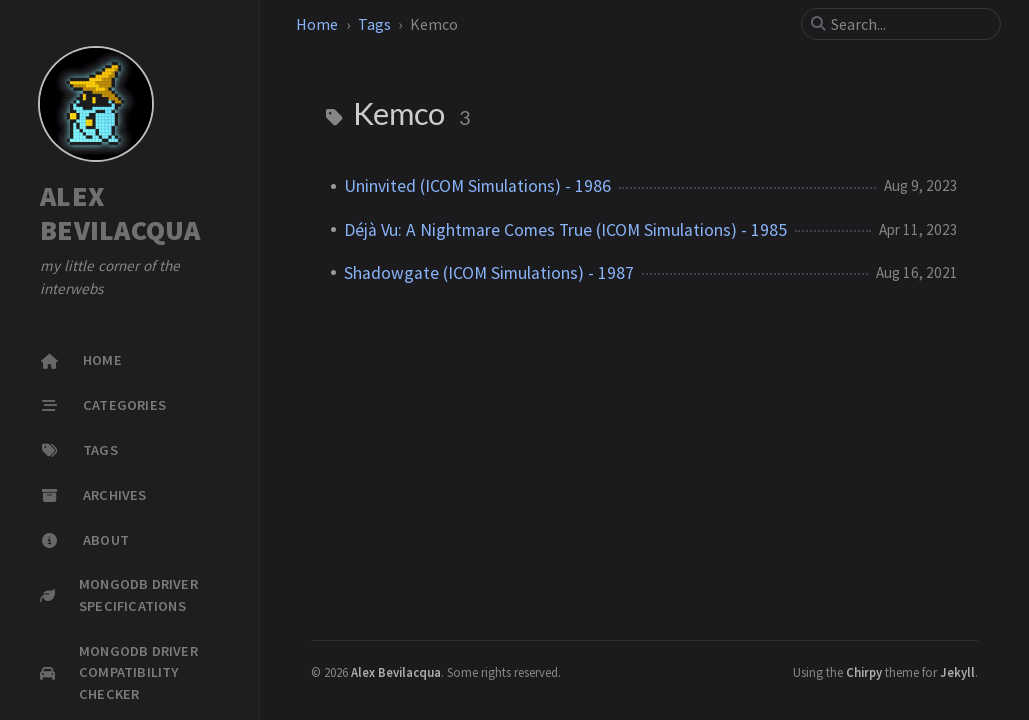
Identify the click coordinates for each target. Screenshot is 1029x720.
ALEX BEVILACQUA (120, 213)
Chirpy (864, 672)
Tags (374, 24)
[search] (909, 24)
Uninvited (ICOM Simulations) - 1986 (477, 186)
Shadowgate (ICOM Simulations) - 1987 (489, 273)
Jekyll (957, 672)
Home (317, 24)
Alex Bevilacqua (396, 672)
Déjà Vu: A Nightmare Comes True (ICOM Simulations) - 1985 (565, 230)
